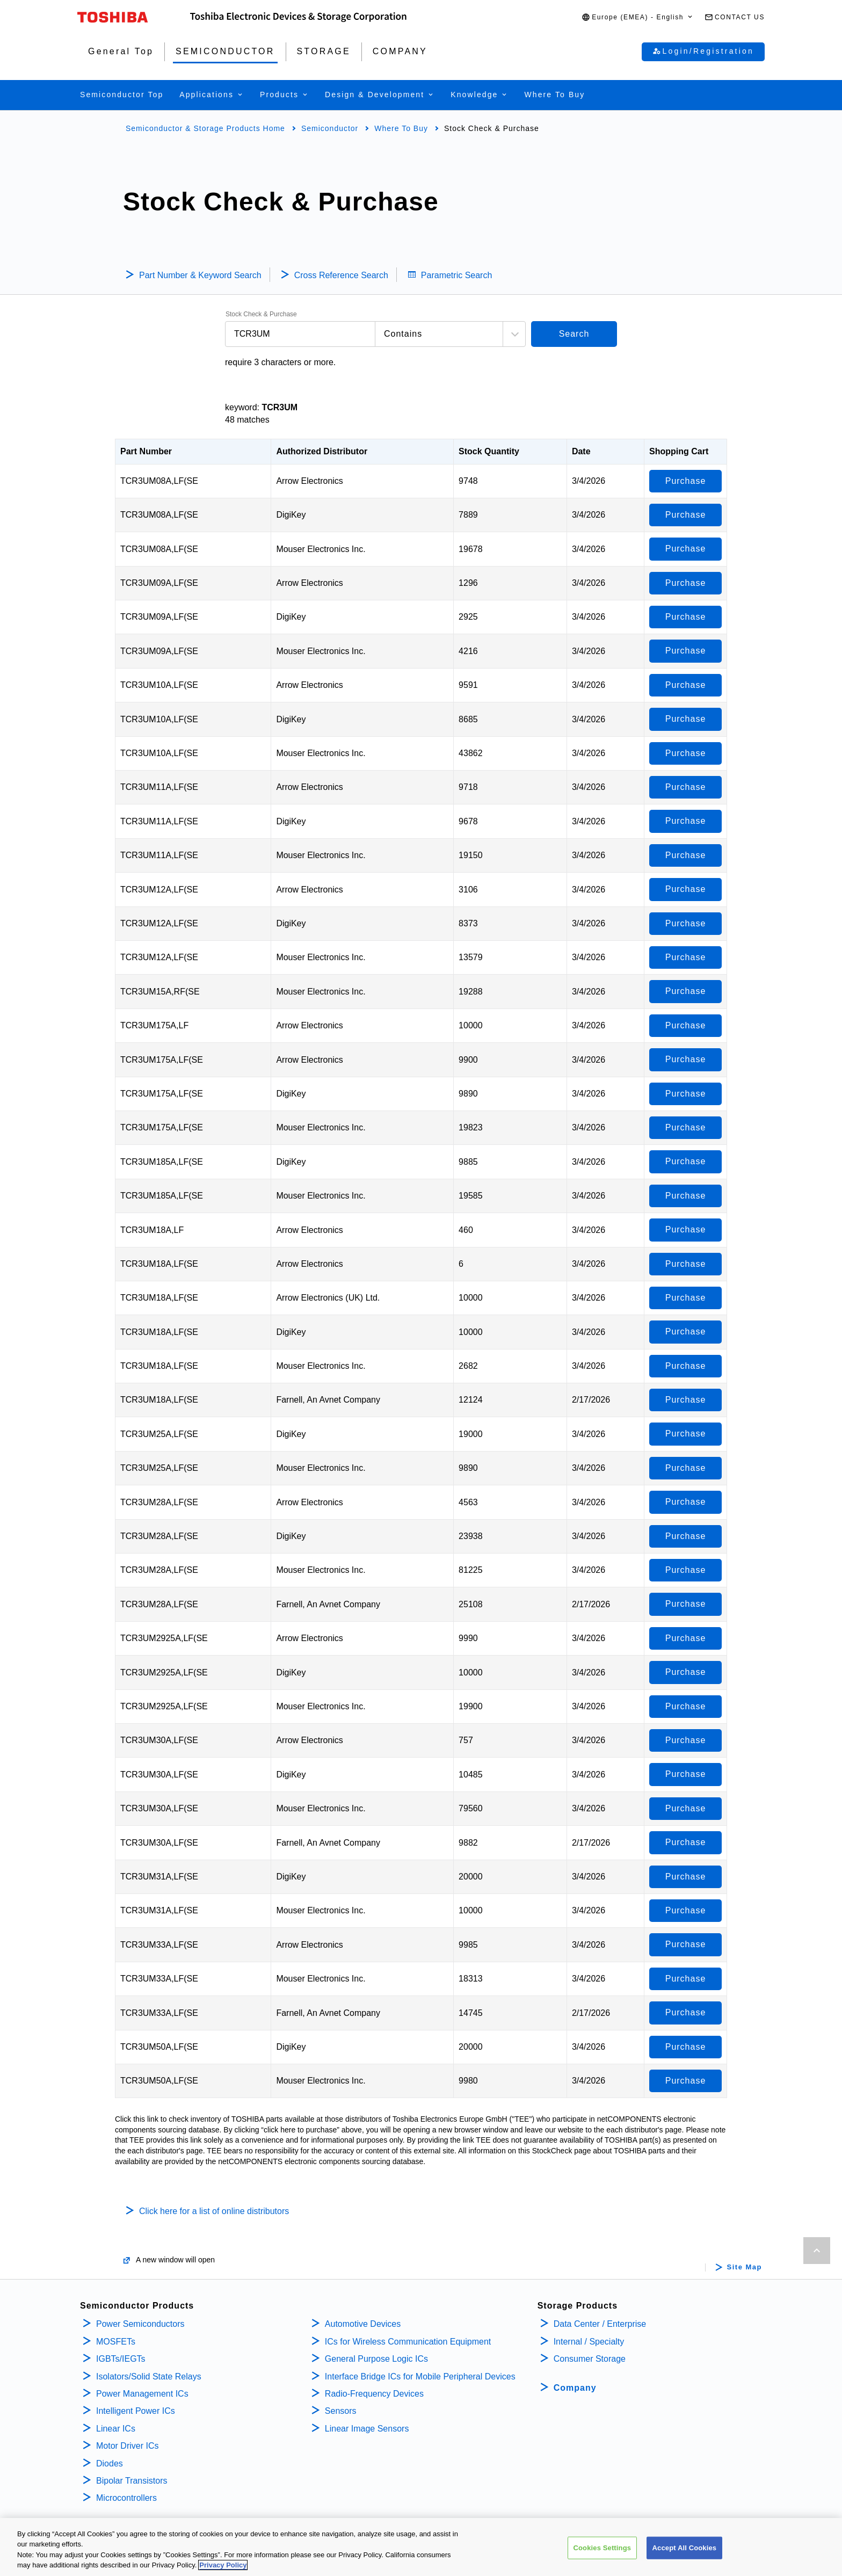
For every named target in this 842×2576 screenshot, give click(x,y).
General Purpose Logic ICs (376, 2358)
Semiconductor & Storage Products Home (205, 128)
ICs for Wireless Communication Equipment (408, 2341)
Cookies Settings (603, 2550)
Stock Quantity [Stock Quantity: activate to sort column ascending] (489, 451)
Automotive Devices (363, 2323)
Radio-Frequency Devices (374, 2393)
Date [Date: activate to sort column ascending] (581, 451)
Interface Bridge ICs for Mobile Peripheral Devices (420, 2376)
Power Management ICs (142, 2393)
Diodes (109, 2463)
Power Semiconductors (140, 2323)
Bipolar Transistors (132, 2480)
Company (575, 2387)
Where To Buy (401, 128)
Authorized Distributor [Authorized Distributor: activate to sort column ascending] (321, 451)
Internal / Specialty (589, 2341)
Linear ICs (115, 2428)
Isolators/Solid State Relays (148, 2376)
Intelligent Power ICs (135, 2410)
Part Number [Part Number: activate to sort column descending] (146, 451)
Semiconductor (329, 128)
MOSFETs (115, 2341)
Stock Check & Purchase (261, 314)
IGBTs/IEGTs (121, 2358)
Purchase (685, 480)
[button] (637, 17)
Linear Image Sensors (367, 2428)
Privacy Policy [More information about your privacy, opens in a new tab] (222, 2568)
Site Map (744, 2267)
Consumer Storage (590, 2358)
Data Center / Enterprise (600, 2323)
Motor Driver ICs (127, 2445)
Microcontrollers (126, 2497)
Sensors (341, 2410)
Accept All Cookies (684, 2550)
